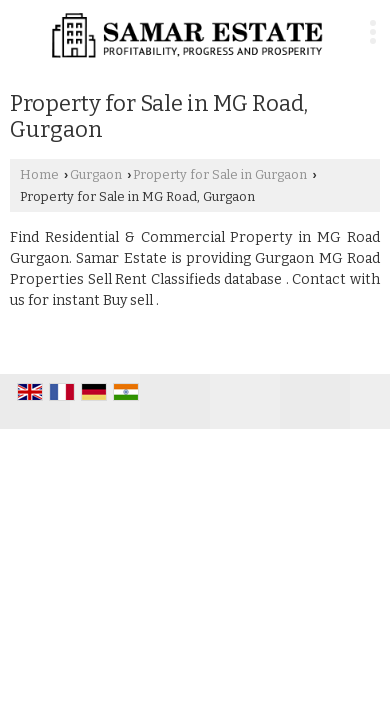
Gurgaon (96, 174)
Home (39, 174)
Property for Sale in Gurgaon (220, 174)
